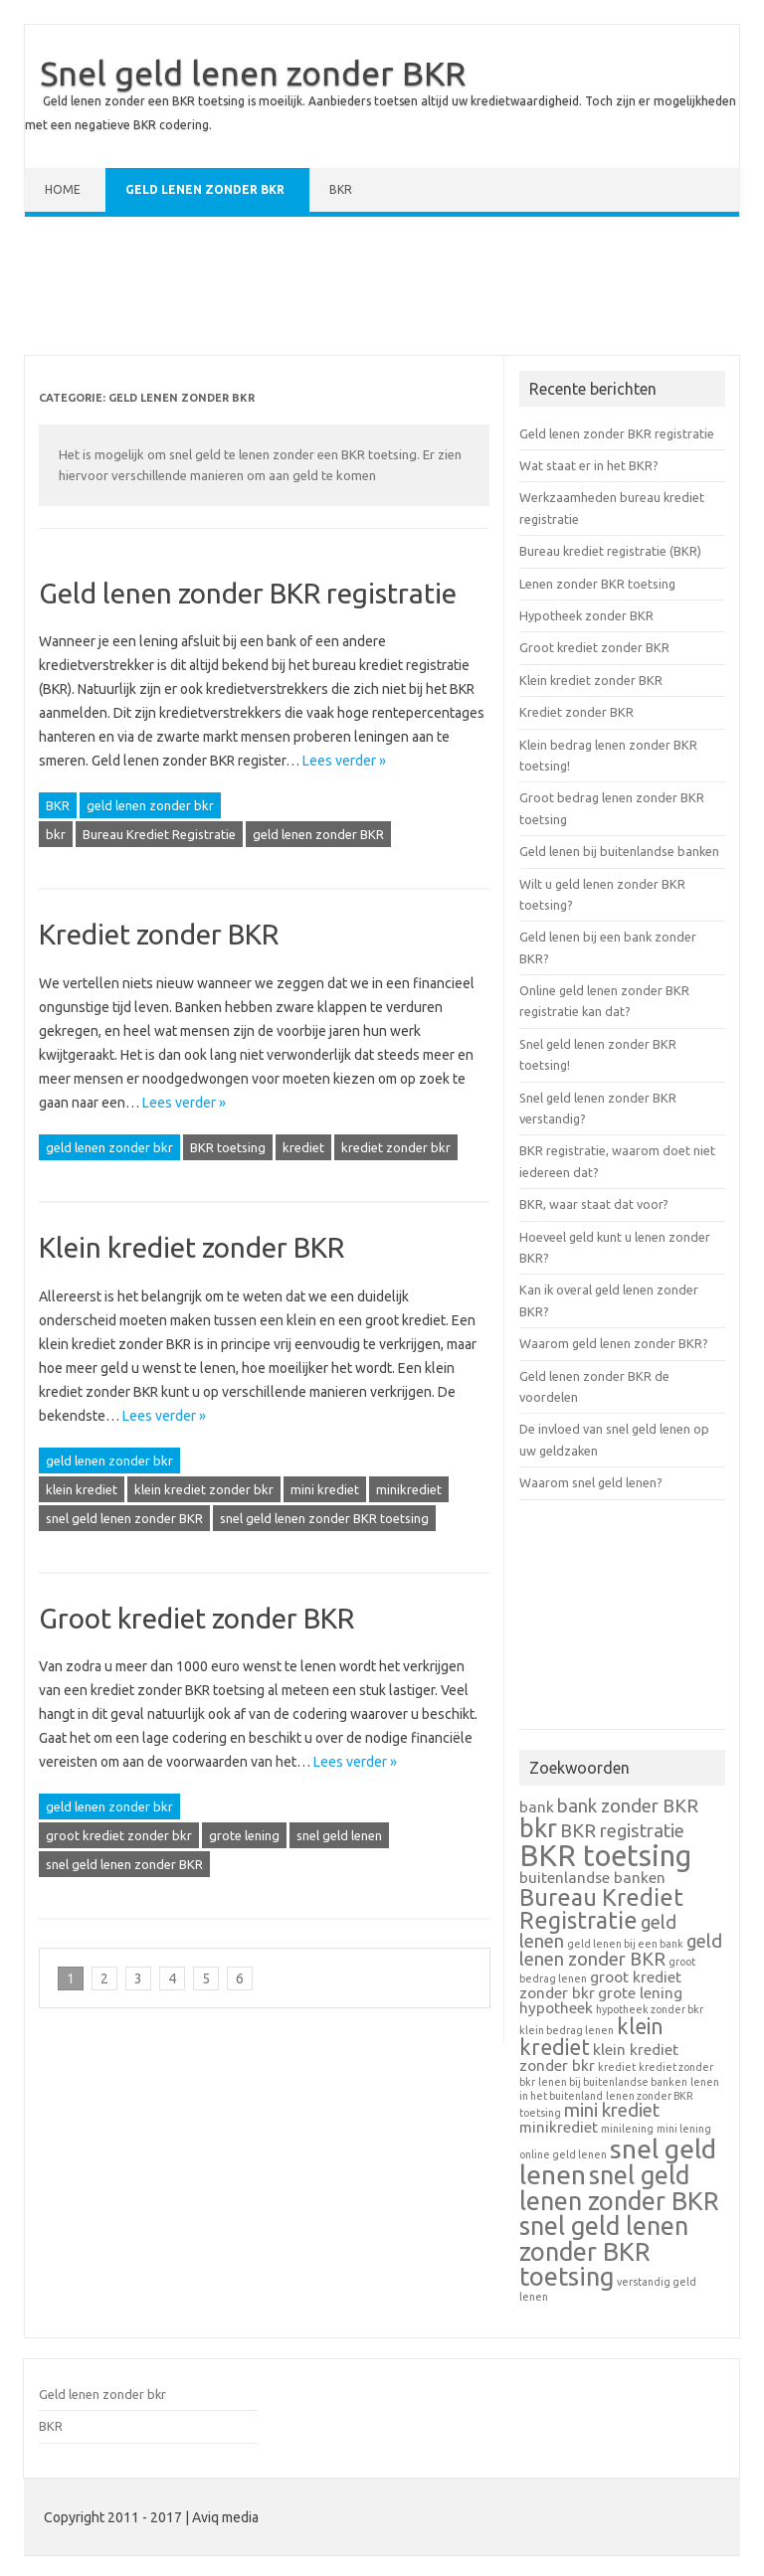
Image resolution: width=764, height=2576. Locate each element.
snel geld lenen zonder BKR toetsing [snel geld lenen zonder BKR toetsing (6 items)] (603, 2251)
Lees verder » (344, 761)
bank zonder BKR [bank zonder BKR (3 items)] (627, 1806)
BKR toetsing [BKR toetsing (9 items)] (605, 1855)
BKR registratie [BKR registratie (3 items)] (622, 1830)
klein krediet (81, 1489)
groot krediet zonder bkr (119, 1835)
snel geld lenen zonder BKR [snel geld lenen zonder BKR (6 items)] (619, 2187)
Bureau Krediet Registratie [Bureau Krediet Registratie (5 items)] (601, 1908)
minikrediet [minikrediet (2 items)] (558, 2127)
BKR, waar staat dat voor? (593, 1204)
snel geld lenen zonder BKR (124, 1518)
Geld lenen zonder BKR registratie (248, 593)
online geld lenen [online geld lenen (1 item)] (563, 2154)
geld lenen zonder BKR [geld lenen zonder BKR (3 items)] (620, 1951)
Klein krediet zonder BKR (191, 1247)
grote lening (244, 1835)
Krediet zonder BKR (159, 934)
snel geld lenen (339, 1835)
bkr (56, 834)
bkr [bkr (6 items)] (538, 1827)
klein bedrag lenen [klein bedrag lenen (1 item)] (566, 2030)
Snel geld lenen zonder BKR (253, 72)
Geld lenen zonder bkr (205, 189)
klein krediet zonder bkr (204, 1489)
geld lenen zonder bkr (150, 805)
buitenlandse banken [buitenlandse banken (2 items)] (592, 1877)
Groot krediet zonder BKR (196, 1618)
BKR (340, 189)
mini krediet (324, 1489)
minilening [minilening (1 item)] (627, 2129)
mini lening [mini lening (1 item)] (684, 2129)
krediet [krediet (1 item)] (617, 2067)
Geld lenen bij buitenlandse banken (619, 851)
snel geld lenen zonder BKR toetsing (324, 1518)
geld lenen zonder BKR (318, 834)
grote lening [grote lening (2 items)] (640, 1992)
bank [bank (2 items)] (536, 1807)
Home (63, 189)
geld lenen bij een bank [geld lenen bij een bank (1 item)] (625, 1944)
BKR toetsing (228, 1147)
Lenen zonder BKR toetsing (597, 584)
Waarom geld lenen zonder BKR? (613, 1343)
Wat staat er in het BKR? (589, 465)
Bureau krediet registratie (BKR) (610, 551)
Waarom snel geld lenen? (591, 1482)
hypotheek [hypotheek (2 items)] (556, 2007)
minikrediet (409, 1489)
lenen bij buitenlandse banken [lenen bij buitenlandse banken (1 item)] (612, 2082)
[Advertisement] (382, 290)
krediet (303, 1147)
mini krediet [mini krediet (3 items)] (612, 2110)
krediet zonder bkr (396, 1147)
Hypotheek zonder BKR (586, 615)
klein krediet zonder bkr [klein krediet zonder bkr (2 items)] (598, 2057)
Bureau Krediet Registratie (159, 834)
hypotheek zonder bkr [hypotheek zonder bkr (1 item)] (649, 2009)
